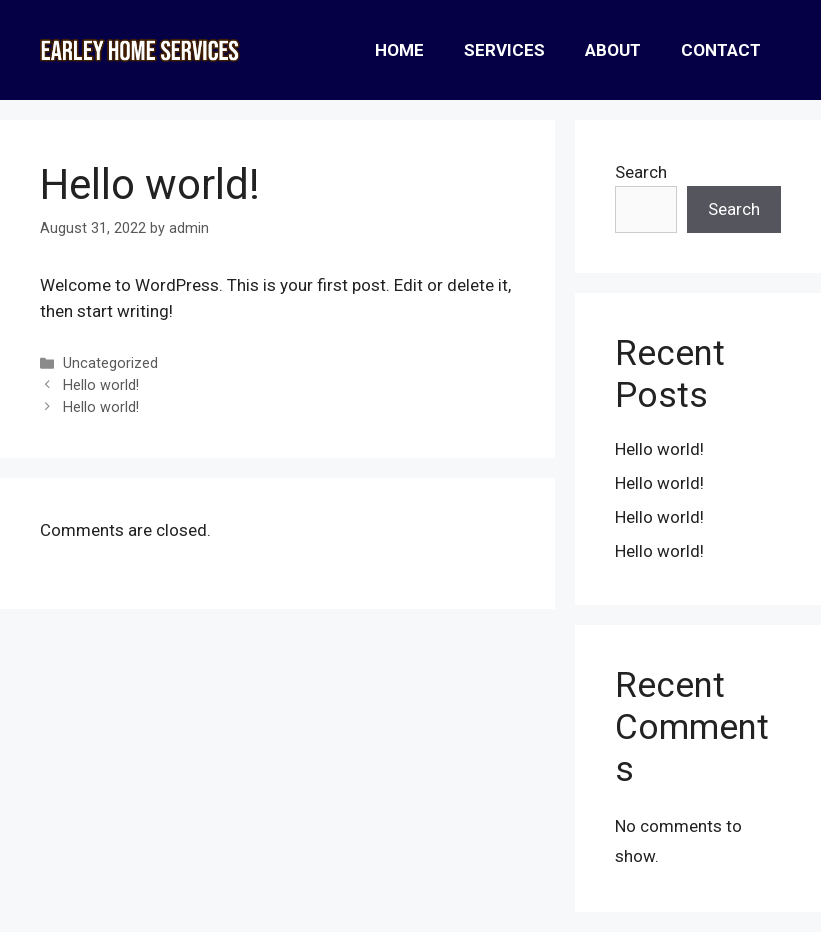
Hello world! (101, 385)
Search (641, 172)
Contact (721, 50)
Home (399, 50)
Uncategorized (110, 363)
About (613, 50)
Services (504, 50)
